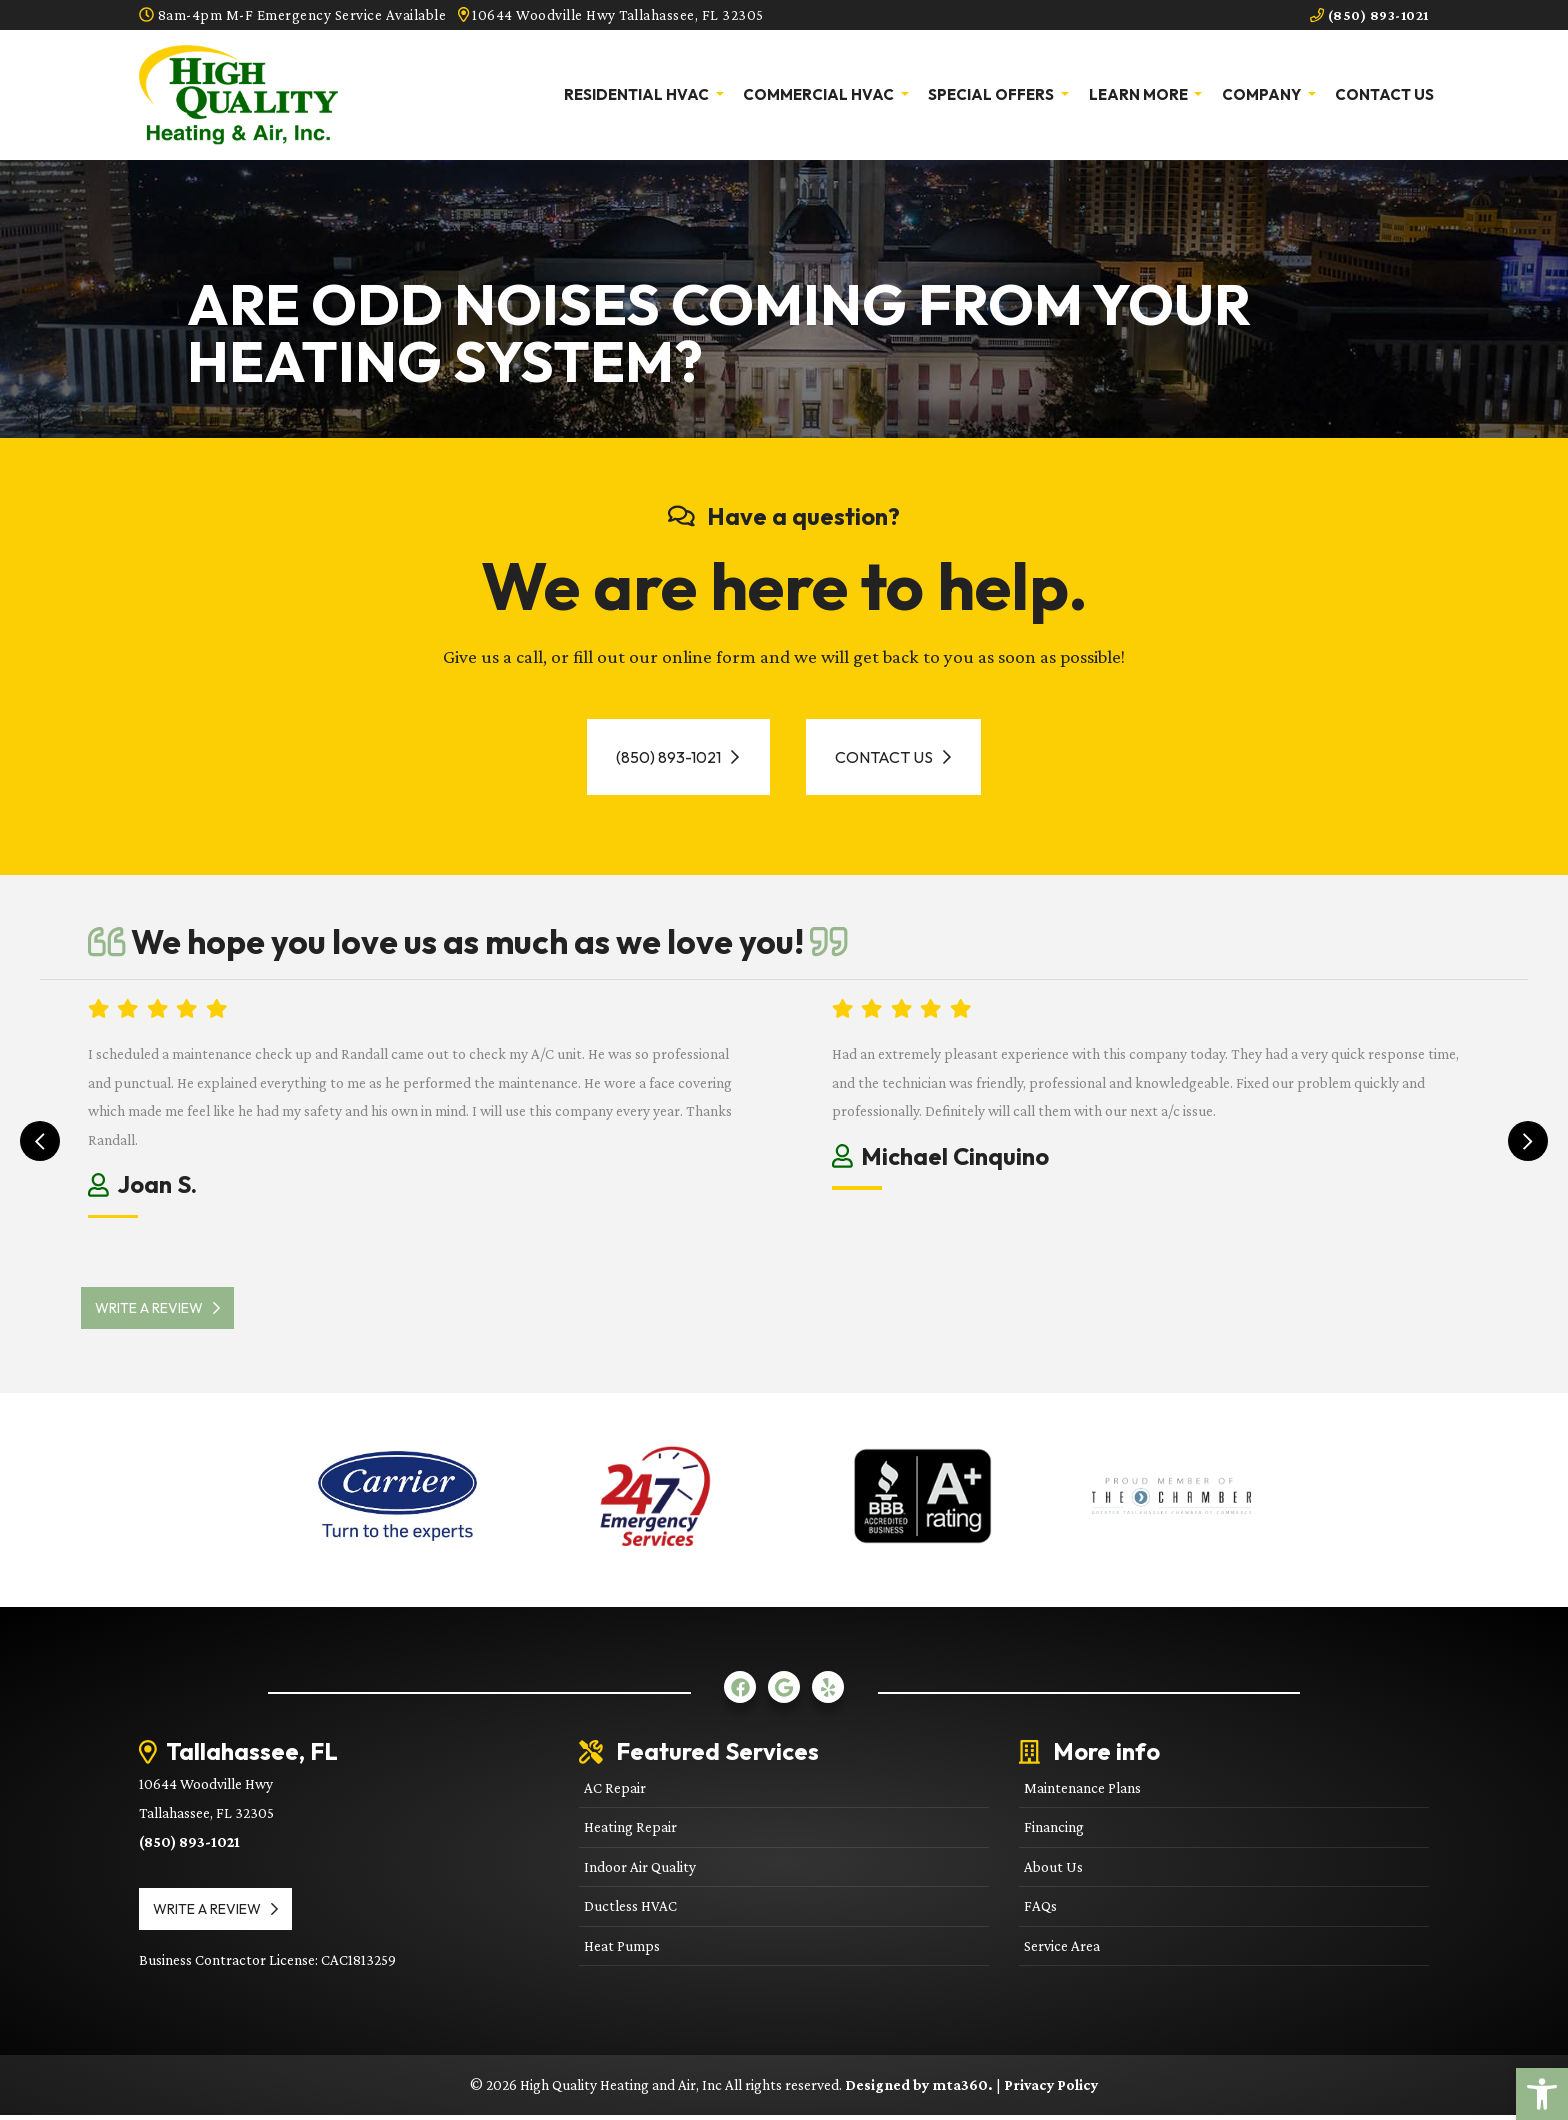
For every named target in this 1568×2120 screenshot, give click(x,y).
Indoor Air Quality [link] (640, 1870)
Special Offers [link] (992, 94)
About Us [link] (1053, 1870)
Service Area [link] (1062, 1949)
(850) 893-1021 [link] (1365, 15)
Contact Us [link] (1384, 94)
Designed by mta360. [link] (920, 2088)
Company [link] (1263, 94)
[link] (1542, 2094)
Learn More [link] (1140, 94)
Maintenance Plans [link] (1082, 1791)
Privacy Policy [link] (1051, 2088)
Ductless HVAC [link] (630, 1910)
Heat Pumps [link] (622, 1949)
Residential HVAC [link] (638, 94)
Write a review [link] (164, 1312)
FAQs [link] (1040, 1910)
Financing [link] (1054, 1831)
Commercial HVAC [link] (820, 94)
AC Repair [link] (615, 1791)
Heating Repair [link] (630, 1831)
